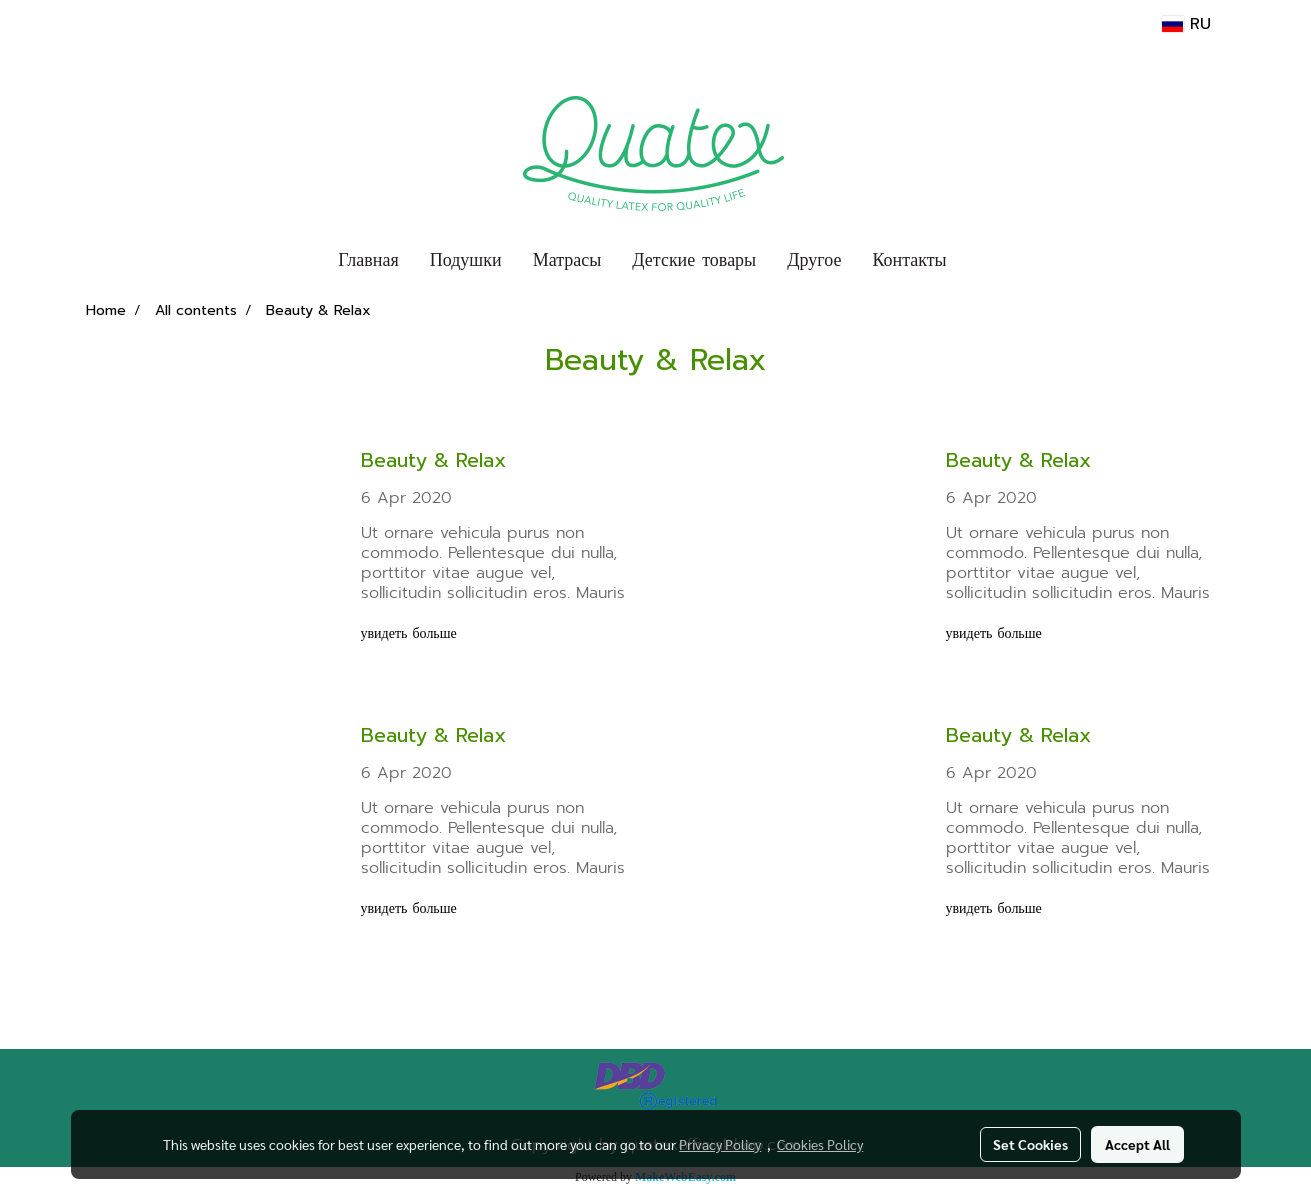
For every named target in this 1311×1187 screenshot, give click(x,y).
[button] (980, 261)
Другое (814, 260)
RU (1186, 24)
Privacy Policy (720, 1144)
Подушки (466, 260)
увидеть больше (411, 633)
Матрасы (567, 260)
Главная (368, 260)
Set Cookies (1030, 1144)
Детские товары (694, 260)
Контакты (909, 260)
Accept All (1137, 1144)
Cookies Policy (820, 1144)
